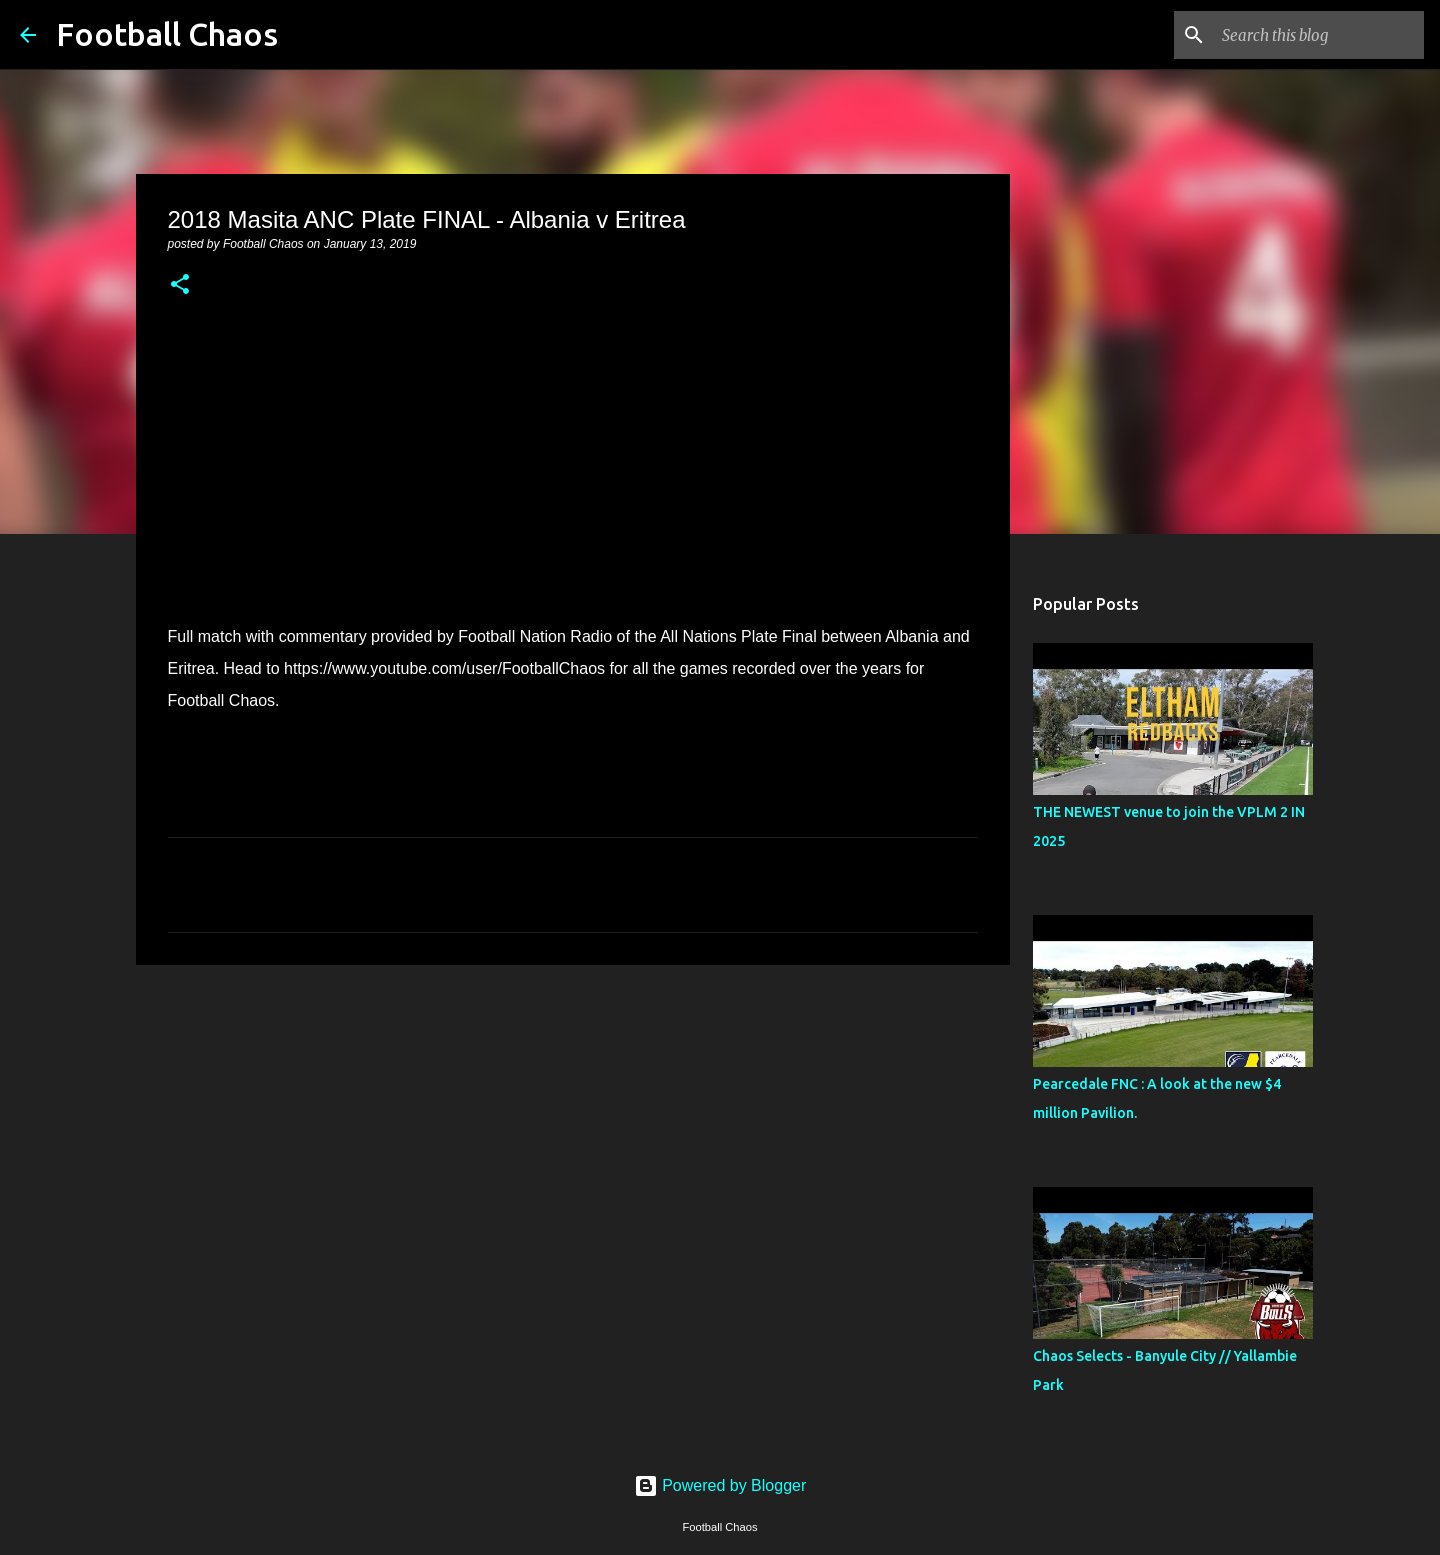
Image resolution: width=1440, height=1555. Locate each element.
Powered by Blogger (720, 1485)
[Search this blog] (1319, 35)
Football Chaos (167, 34)
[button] (180, 286)
